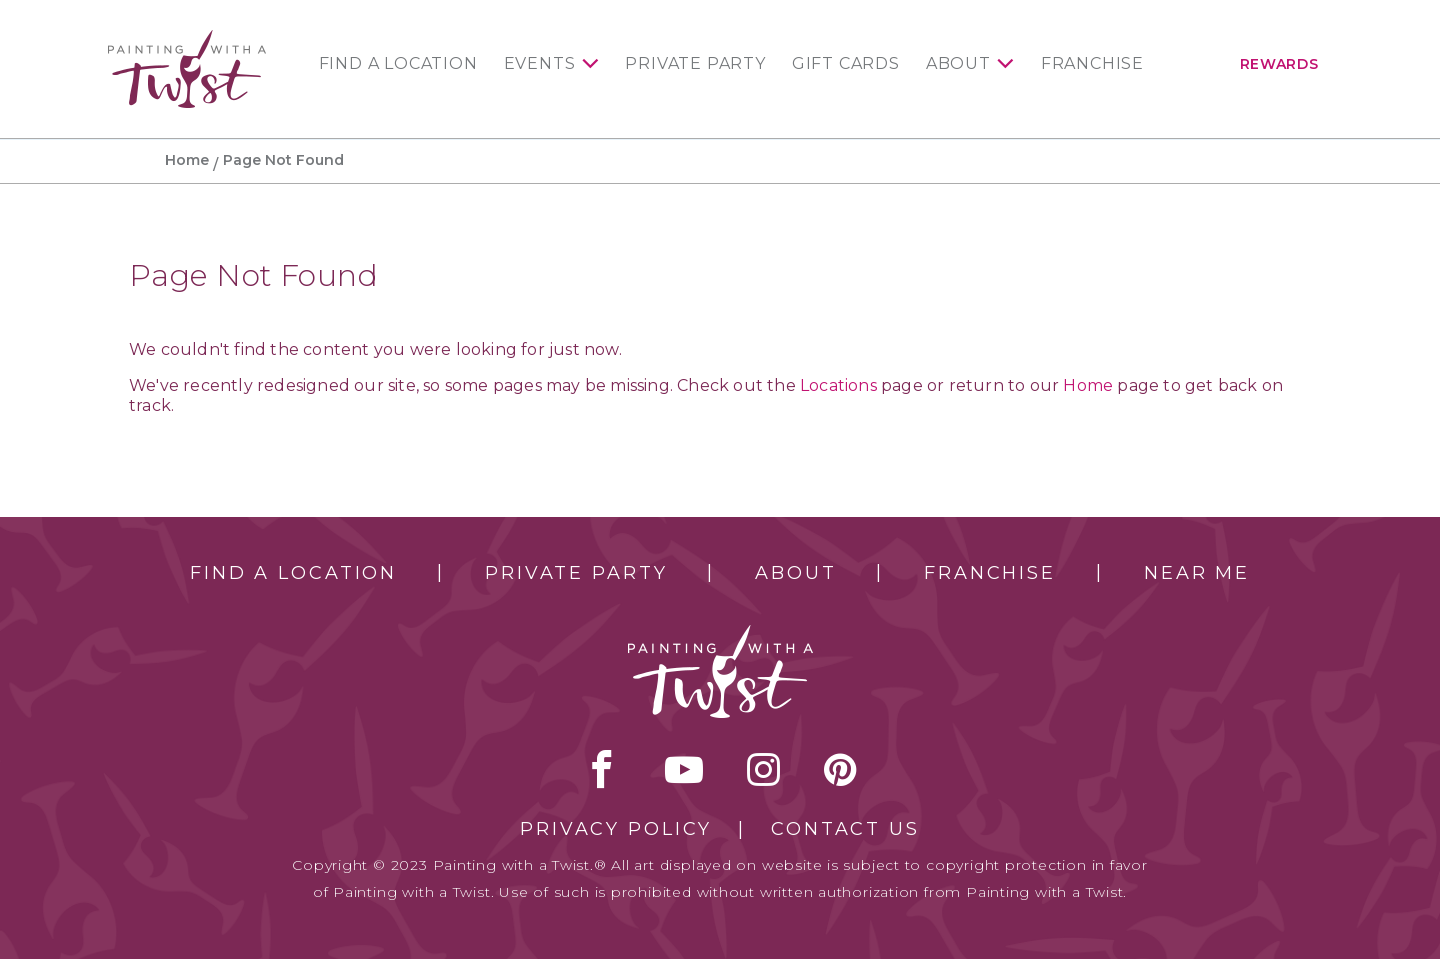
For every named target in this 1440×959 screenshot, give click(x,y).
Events (540, 64)
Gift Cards (846, 64)
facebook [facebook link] (602, 769)
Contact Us (845, 829)
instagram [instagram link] (763, 769)
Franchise (1092, 64)
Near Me (1197, 573)
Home (187, 160)
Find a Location (398, 64)
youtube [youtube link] (684, 769)
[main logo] (187, 38)
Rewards (1279, 64)
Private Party (695, 64)
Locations (838, 385)
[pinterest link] (840, 769)
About (958, 64)
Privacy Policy (616, 829)
